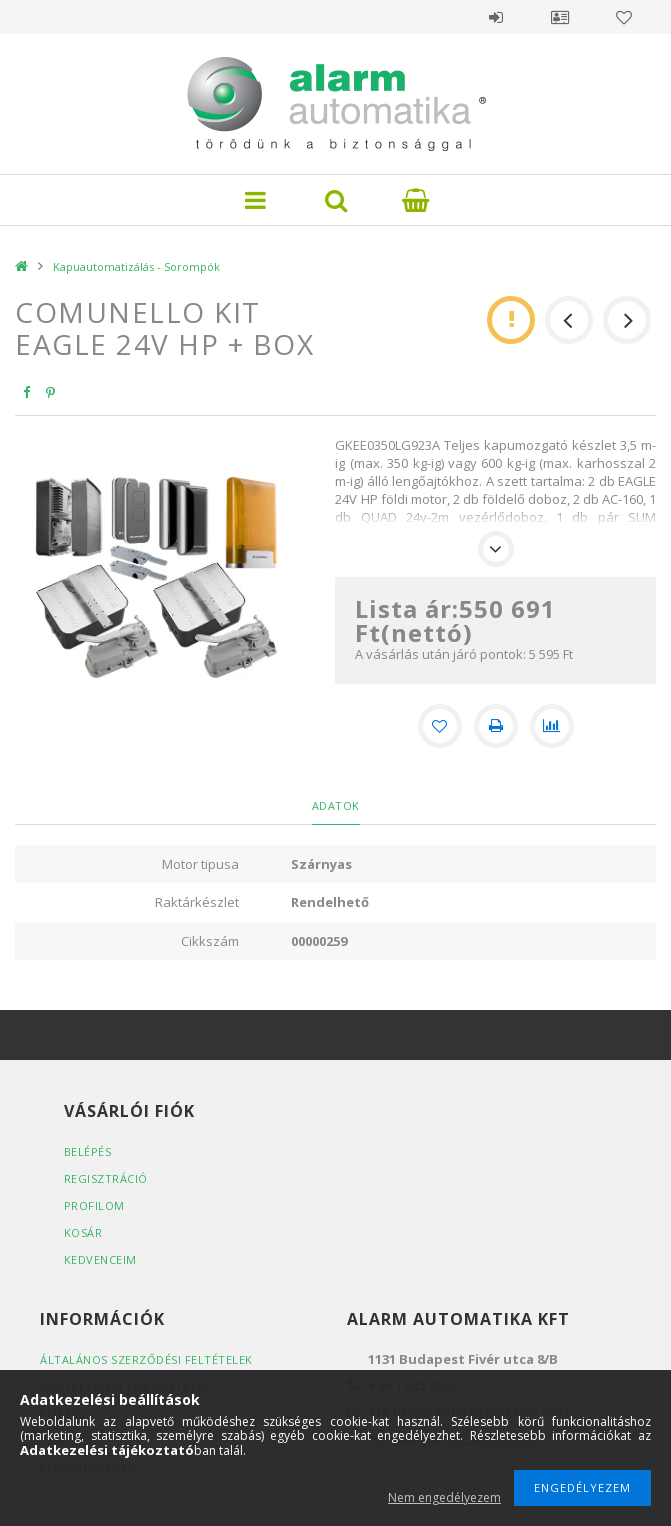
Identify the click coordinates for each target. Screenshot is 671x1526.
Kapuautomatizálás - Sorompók (136, 266)
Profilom (94, 1205)
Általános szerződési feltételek (146, 1359)
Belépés (496, 17)
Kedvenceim (100, 1259)
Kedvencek (624, 17)
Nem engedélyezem (444, 1497)
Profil (560, 17)
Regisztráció (106, 1178)
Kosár (83, 1232)
